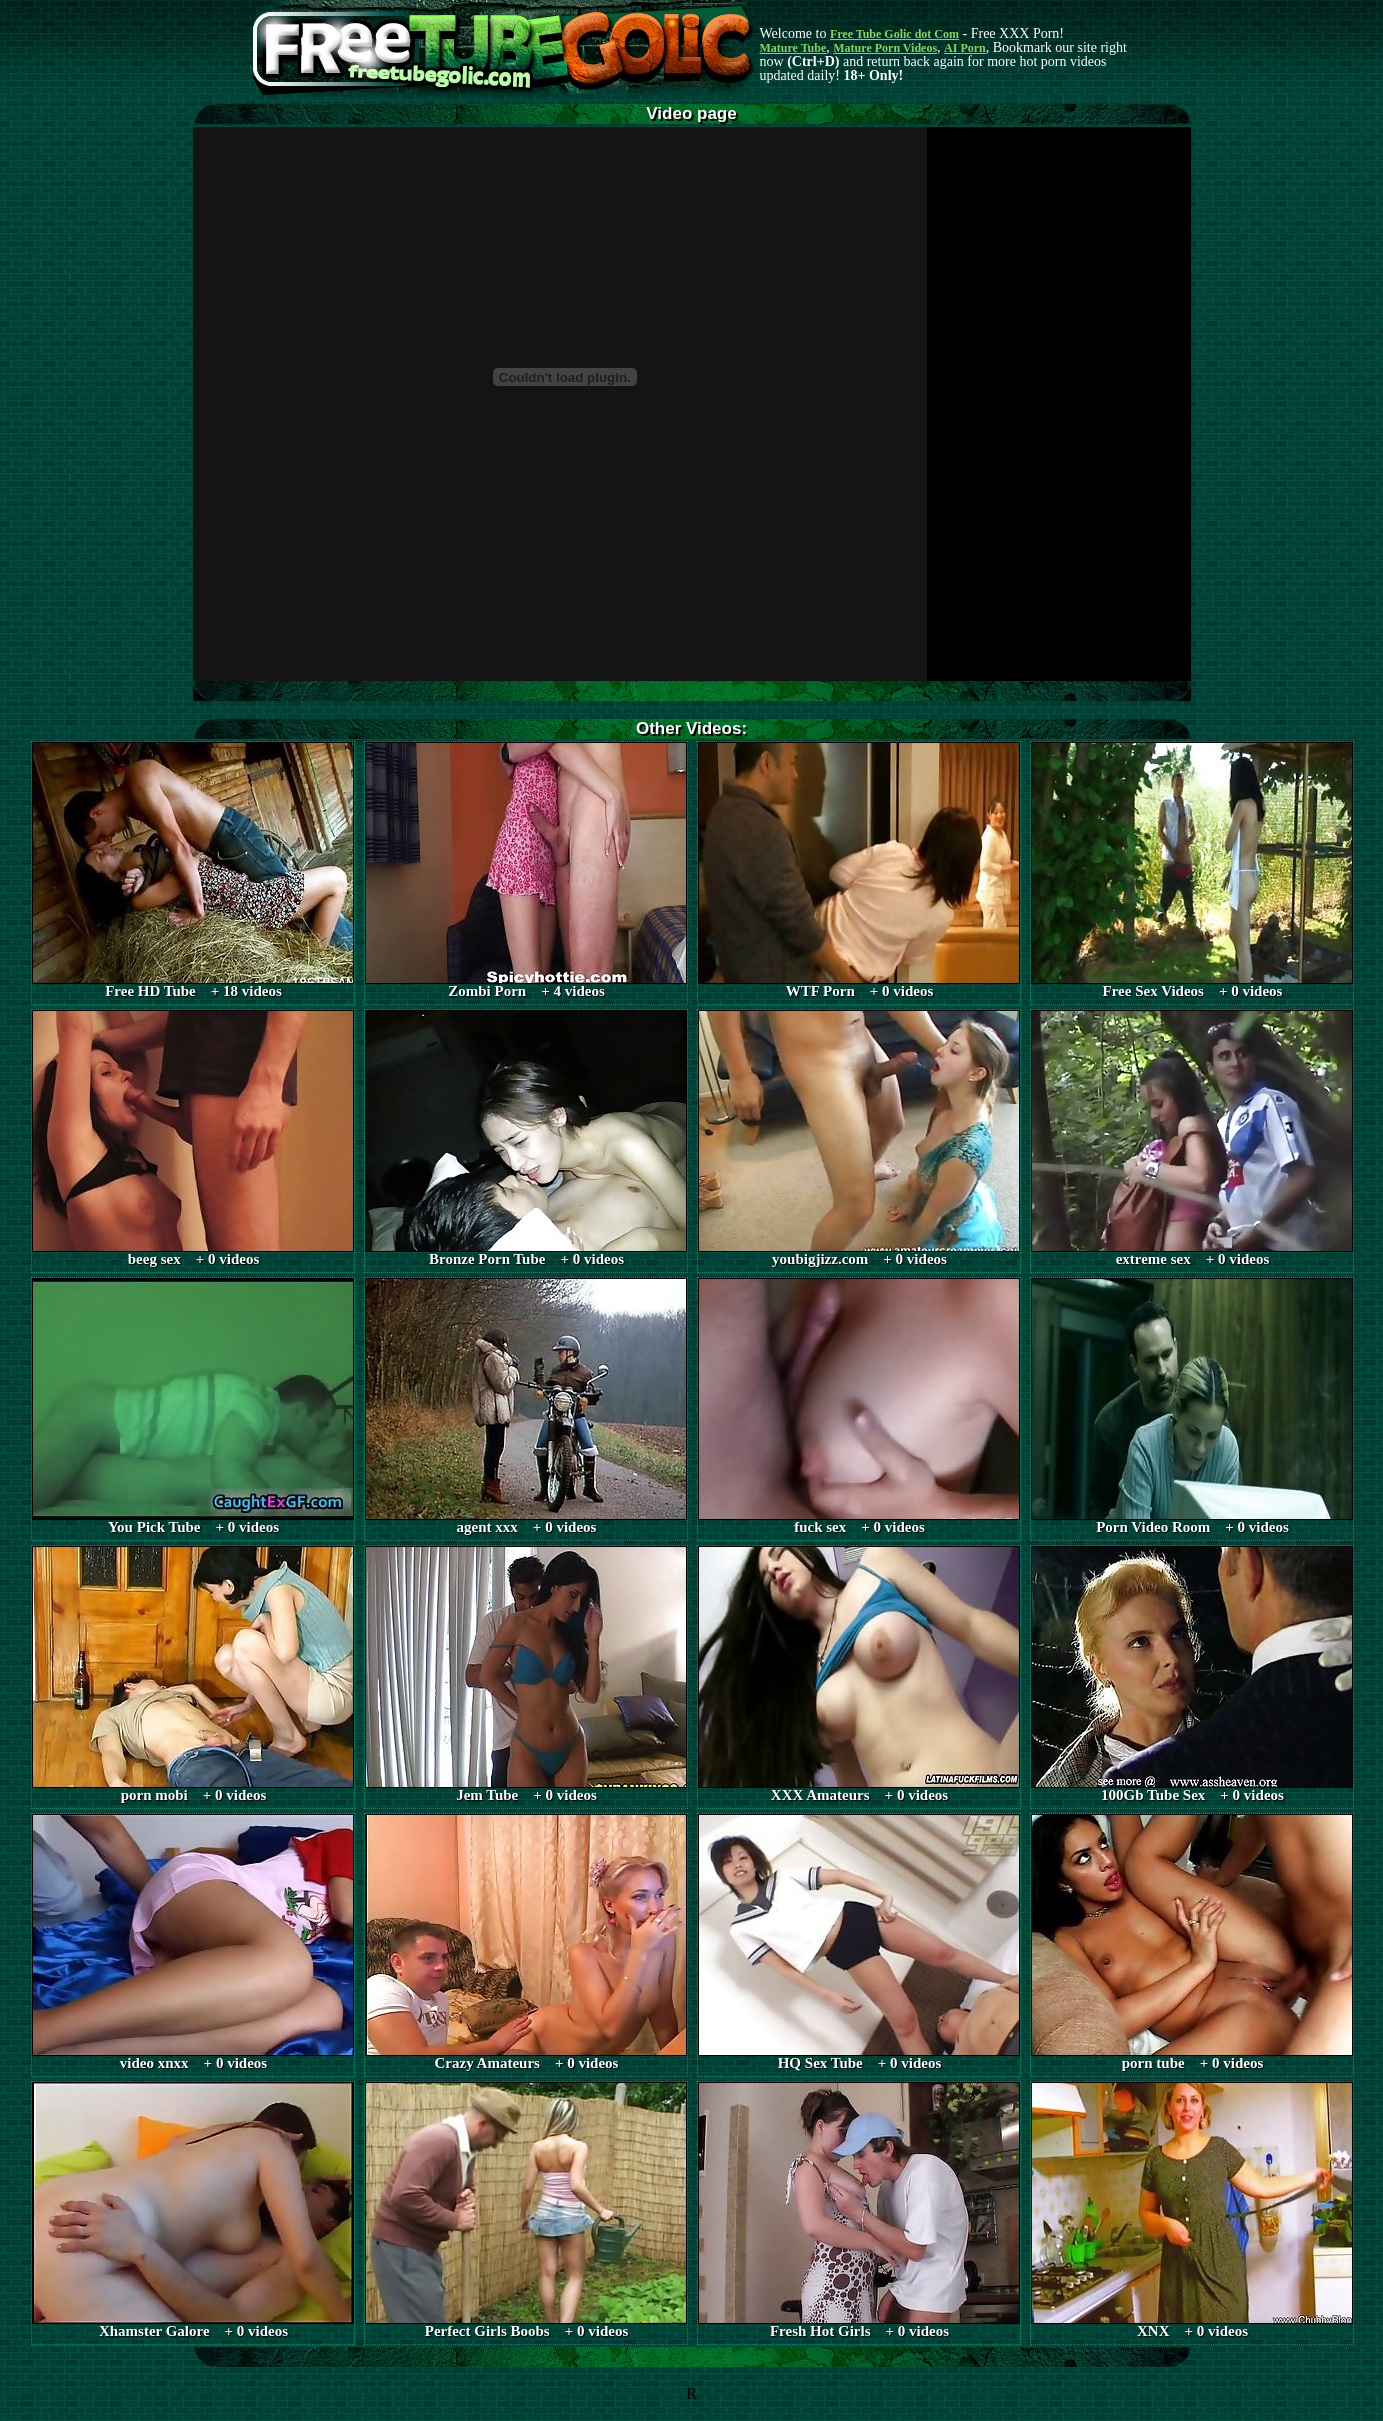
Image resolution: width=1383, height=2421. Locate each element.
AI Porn (965, 48)
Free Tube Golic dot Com (894, 34)
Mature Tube (793, 48)
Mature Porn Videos (885, 48)
